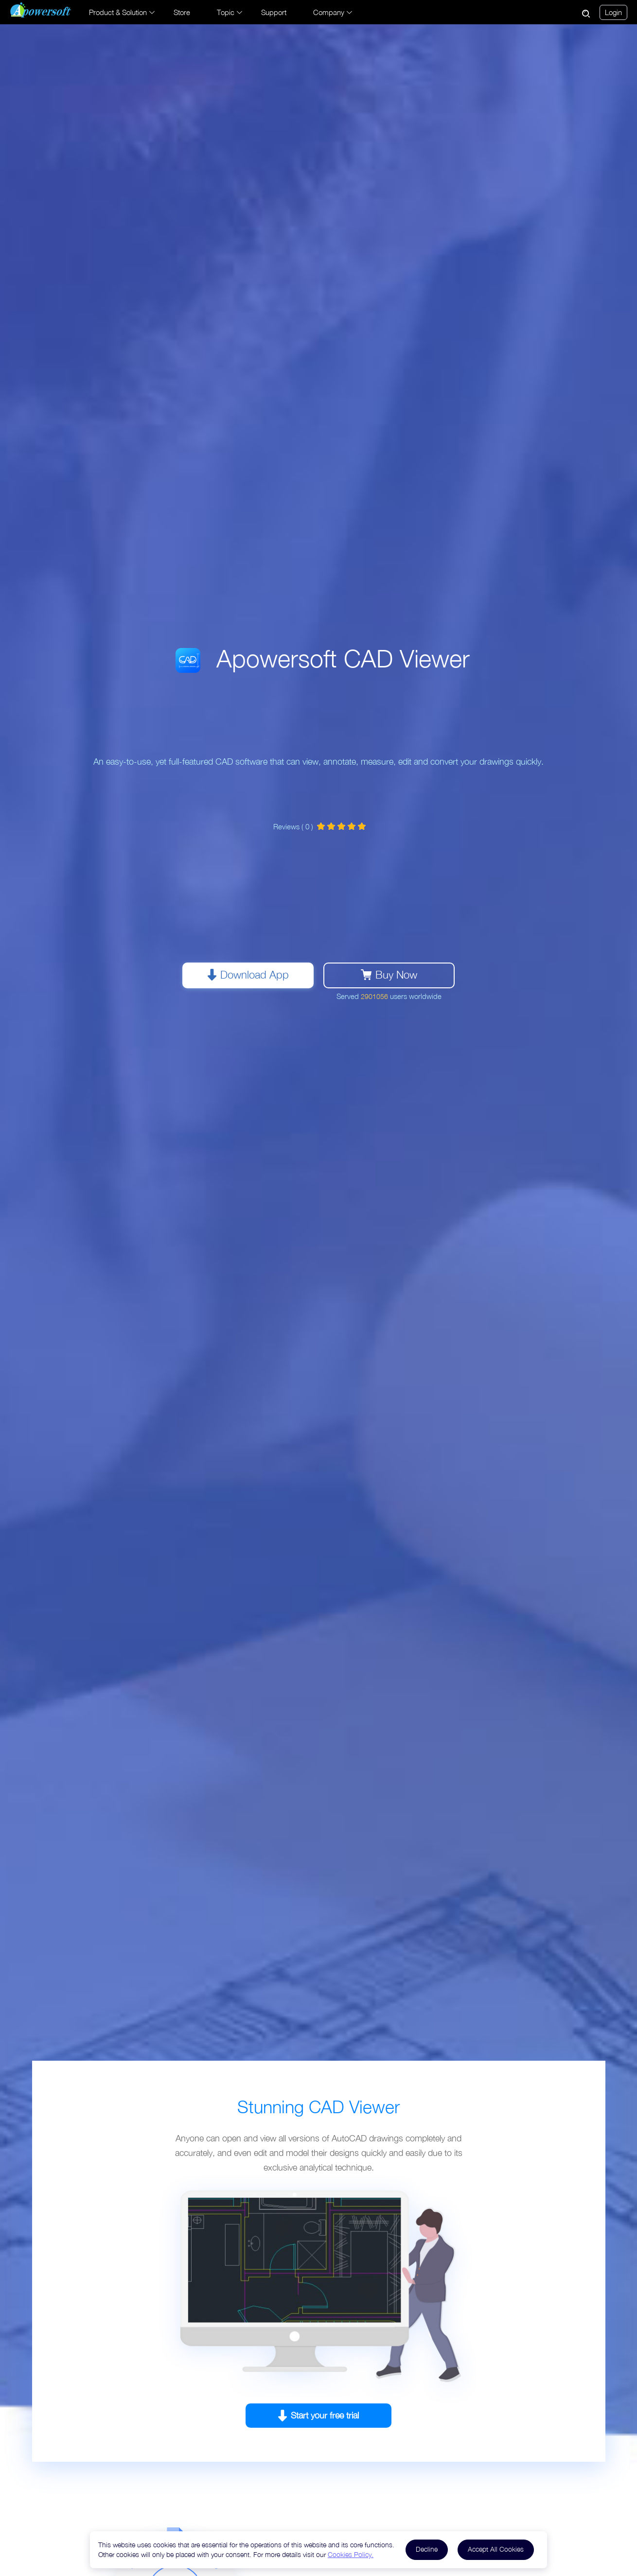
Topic (225, 12)
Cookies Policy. (350, 2554)
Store (182, 12)
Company (328, 12)
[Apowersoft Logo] (41, 10)
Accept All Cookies (496, 2549)
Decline (427, 2549)
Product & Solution (118, 12)
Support (273, 12)
